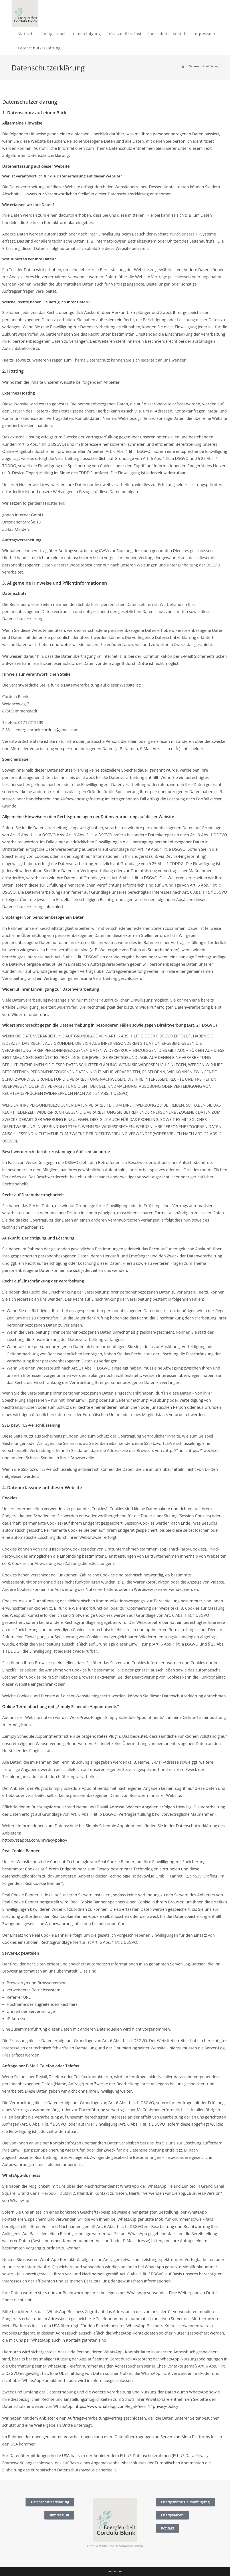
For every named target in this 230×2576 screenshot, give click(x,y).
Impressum (115, 2571)
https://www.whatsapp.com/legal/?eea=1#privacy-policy (126, 2406)
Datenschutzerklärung (203, 66)
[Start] (183, 66)
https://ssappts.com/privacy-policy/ (34, 1840)
